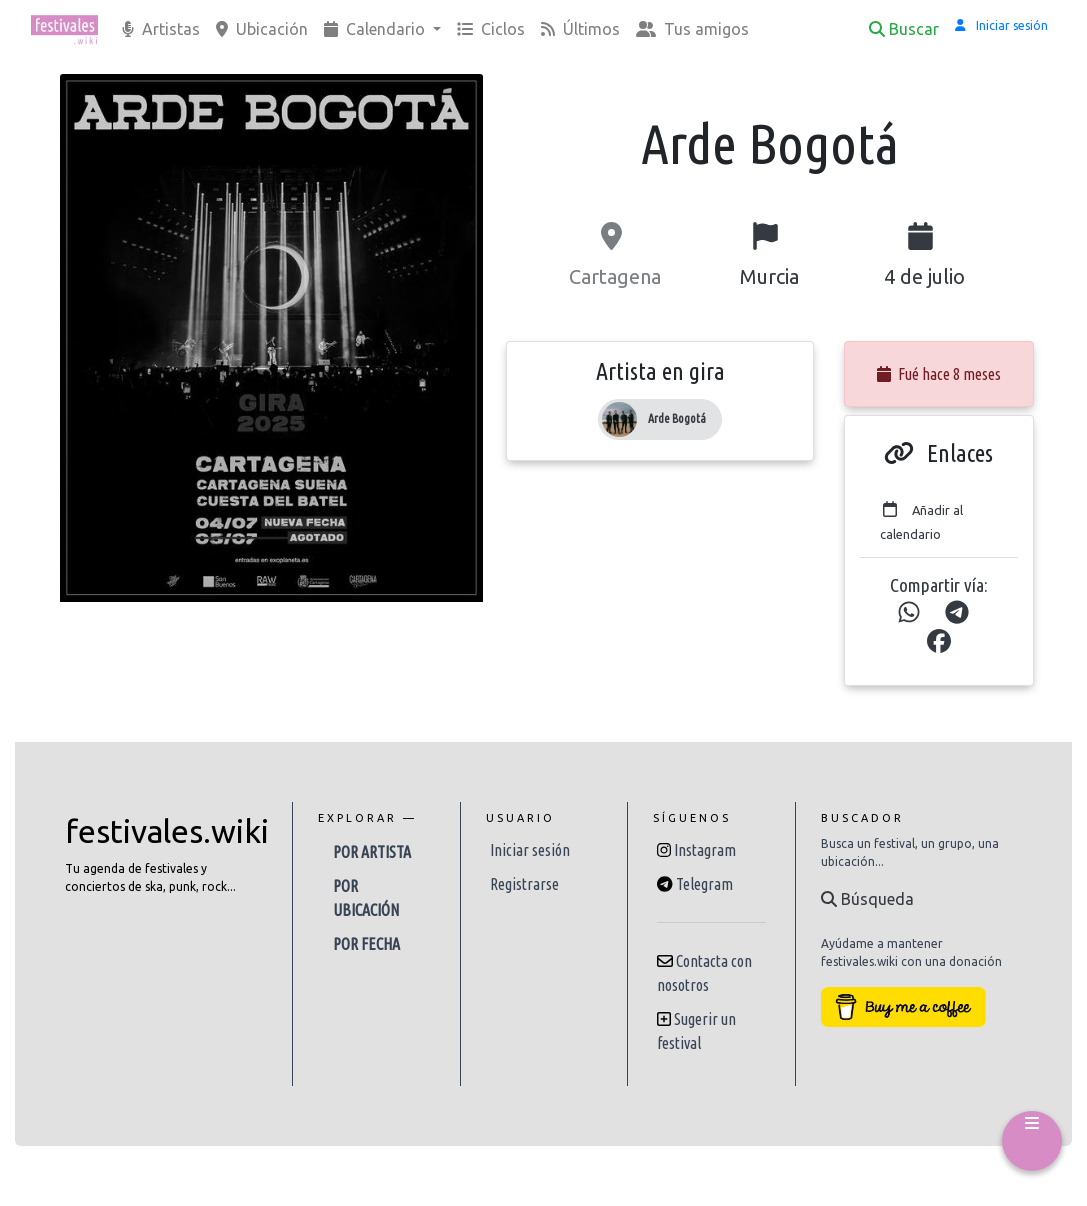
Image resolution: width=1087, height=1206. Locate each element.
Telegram (704, 884)
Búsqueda (867, 899)
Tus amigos (692, 29)
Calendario (376, 29)
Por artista (372, 852)
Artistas (161, 29)
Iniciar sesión (530, 850)
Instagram (705, 850)
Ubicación (262, 29)
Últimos (580, 29)
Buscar (904, 29)
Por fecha (366, 944)
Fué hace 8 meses (939, 374)
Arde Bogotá (677, 418)
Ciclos (491, 29)
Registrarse (524, 884)
